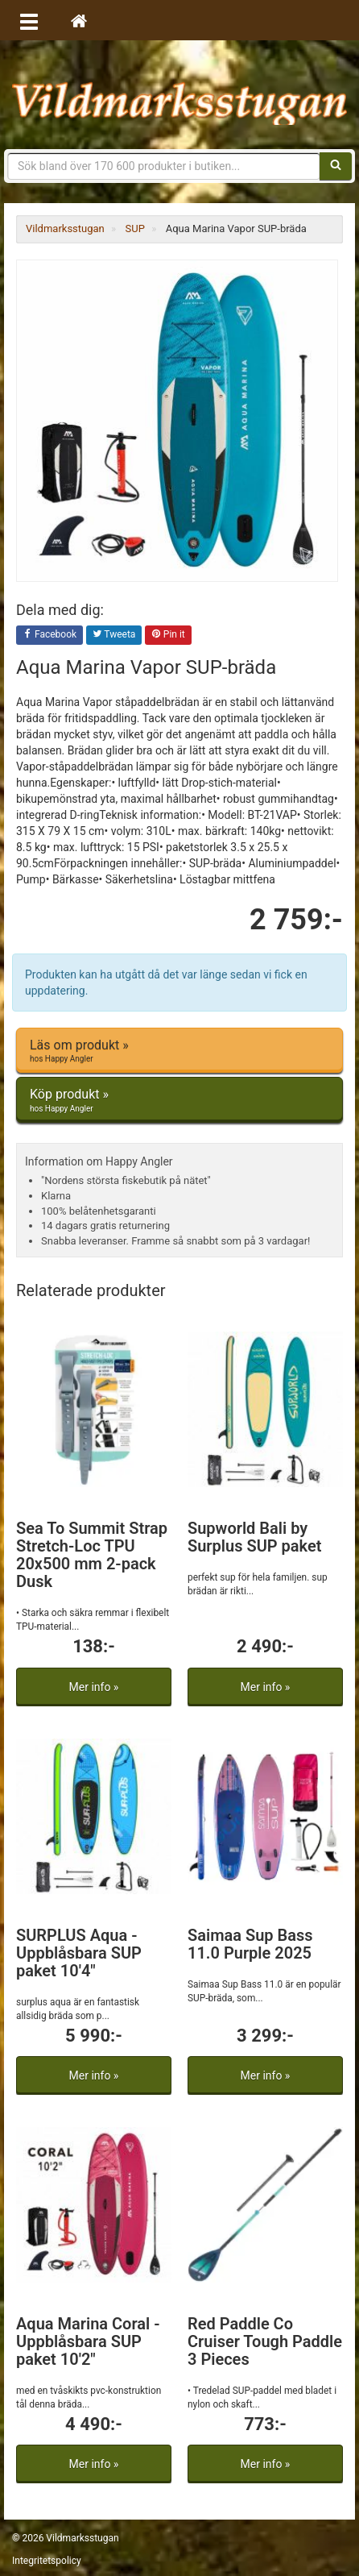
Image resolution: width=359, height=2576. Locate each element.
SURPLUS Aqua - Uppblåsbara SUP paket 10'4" (79, 1953)
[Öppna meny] (29, 20)
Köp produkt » (179, 1100)
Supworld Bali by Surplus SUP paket (254, 1537)
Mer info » (94, 1687)
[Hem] (79, 20)
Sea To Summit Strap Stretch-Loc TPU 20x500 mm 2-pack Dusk (91, 1555)
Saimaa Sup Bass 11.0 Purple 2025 (250, 1944)
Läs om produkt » (179, 1051)
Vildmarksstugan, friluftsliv (179, 94)
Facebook (49, 635)
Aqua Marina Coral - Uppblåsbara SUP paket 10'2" (88, 2341)
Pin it (168, 635)
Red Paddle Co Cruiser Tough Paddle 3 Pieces (265, 2341)
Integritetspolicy (46, 2560)
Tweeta (114, 635)
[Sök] (336, 166)
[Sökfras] (163, 166)
